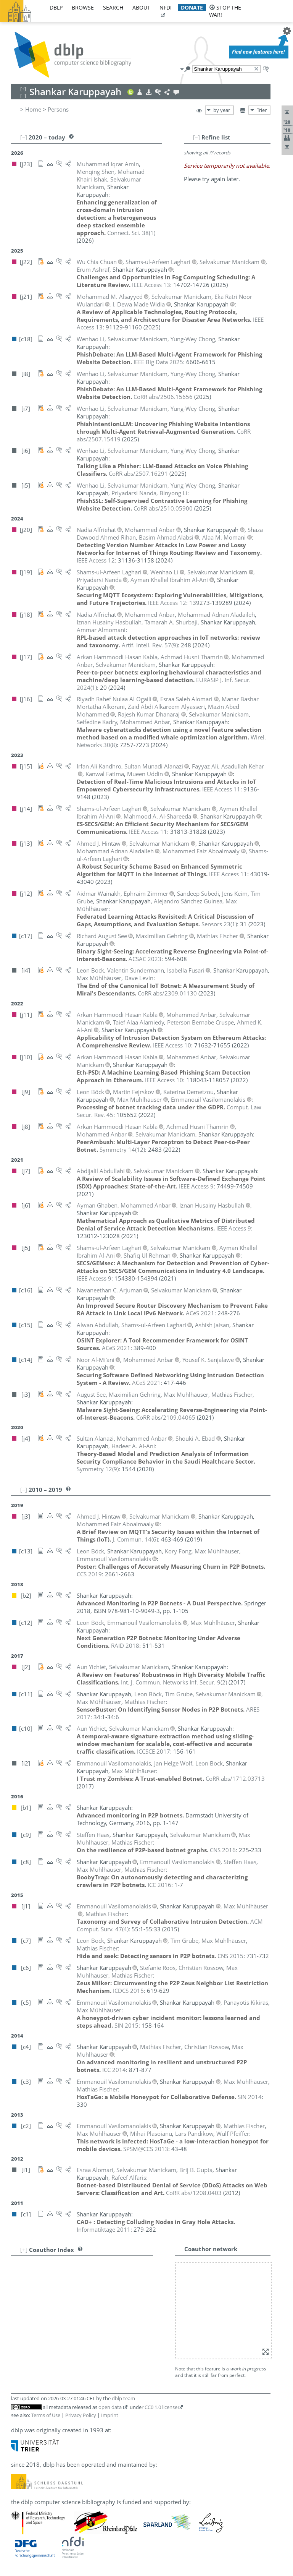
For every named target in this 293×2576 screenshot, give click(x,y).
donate (192, 7)
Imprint (109, 2415)
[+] (23, 2249)
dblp (56, 7)
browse (83, 7)
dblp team (123, 2398)
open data (110, 2407)
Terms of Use (45, 2415)
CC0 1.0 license (161, 2407)
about (141, 7)
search (113, 7)
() (131, 233)
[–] (196, 137)
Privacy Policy (80, 2415)
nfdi (165, 7)
